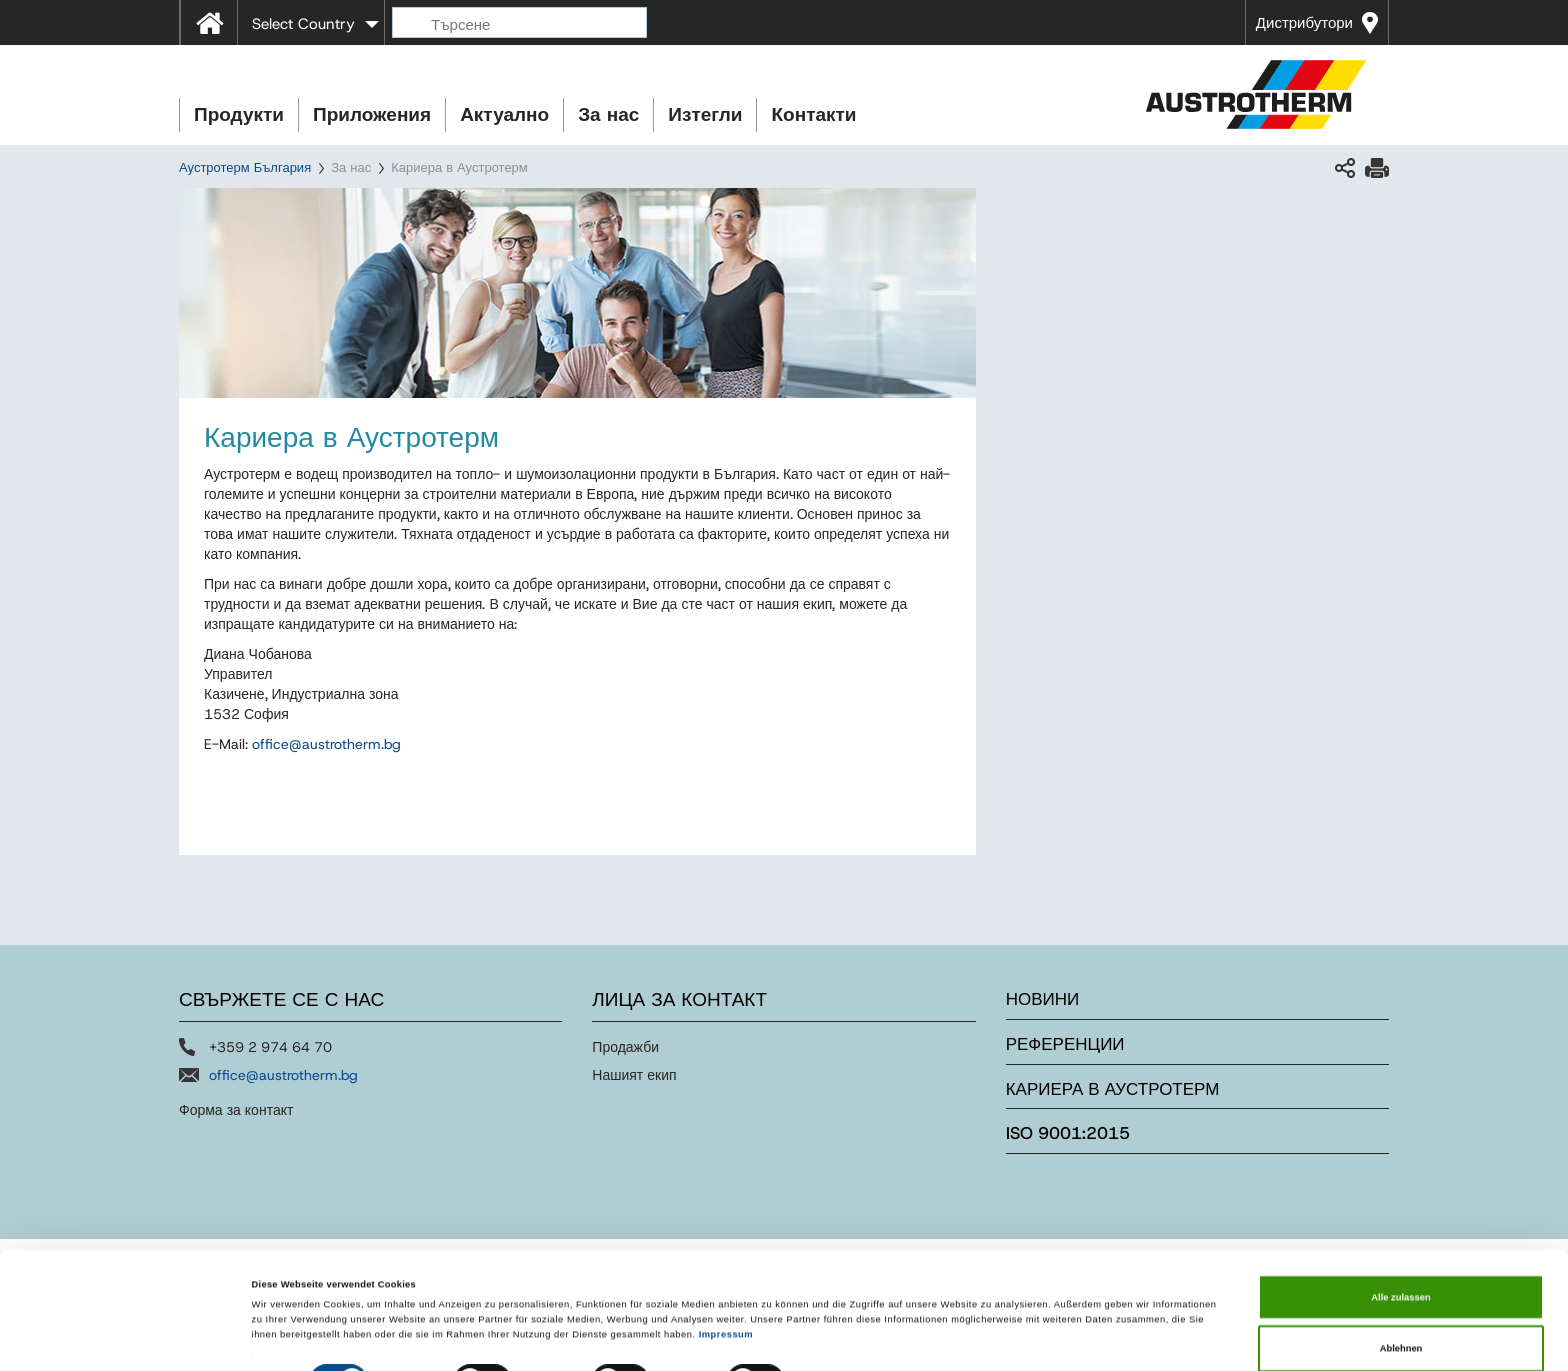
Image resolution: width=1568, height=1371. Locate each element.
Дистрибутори (1304, 23)
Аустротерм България (245, 167)
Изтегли (705, 114)
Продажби (625, 1047)
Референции (1065, 1044)
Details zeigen (840, 1338)
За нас (608, 114)
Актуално (504, 114)
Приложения (372, 114)
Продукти (239, 114)
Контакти (813, 114)
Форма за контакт (236, 1110)
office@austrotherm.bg (283, 1075)
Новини (1043, 999)
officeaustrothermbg (326, 744)
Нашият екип (634, 1075)
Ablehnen (1401, 1299)
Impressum (726, 1285)
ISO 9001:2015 (1068, 1133)
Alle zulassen (1400, 1248)
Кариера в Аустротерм (1113, 1089)
